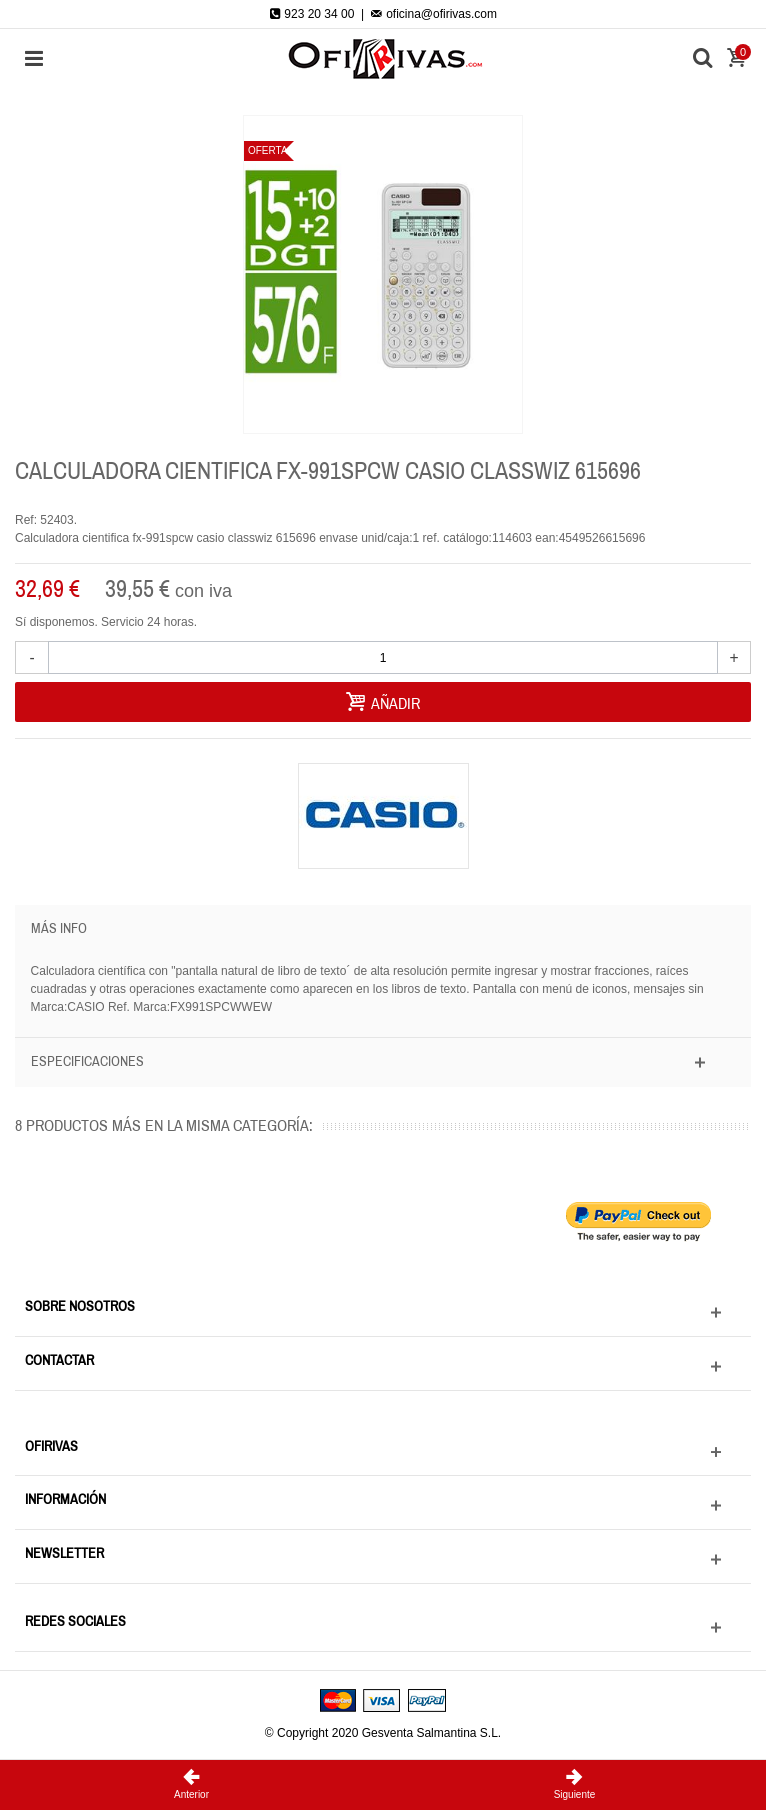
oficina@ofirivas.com (434, 14)
